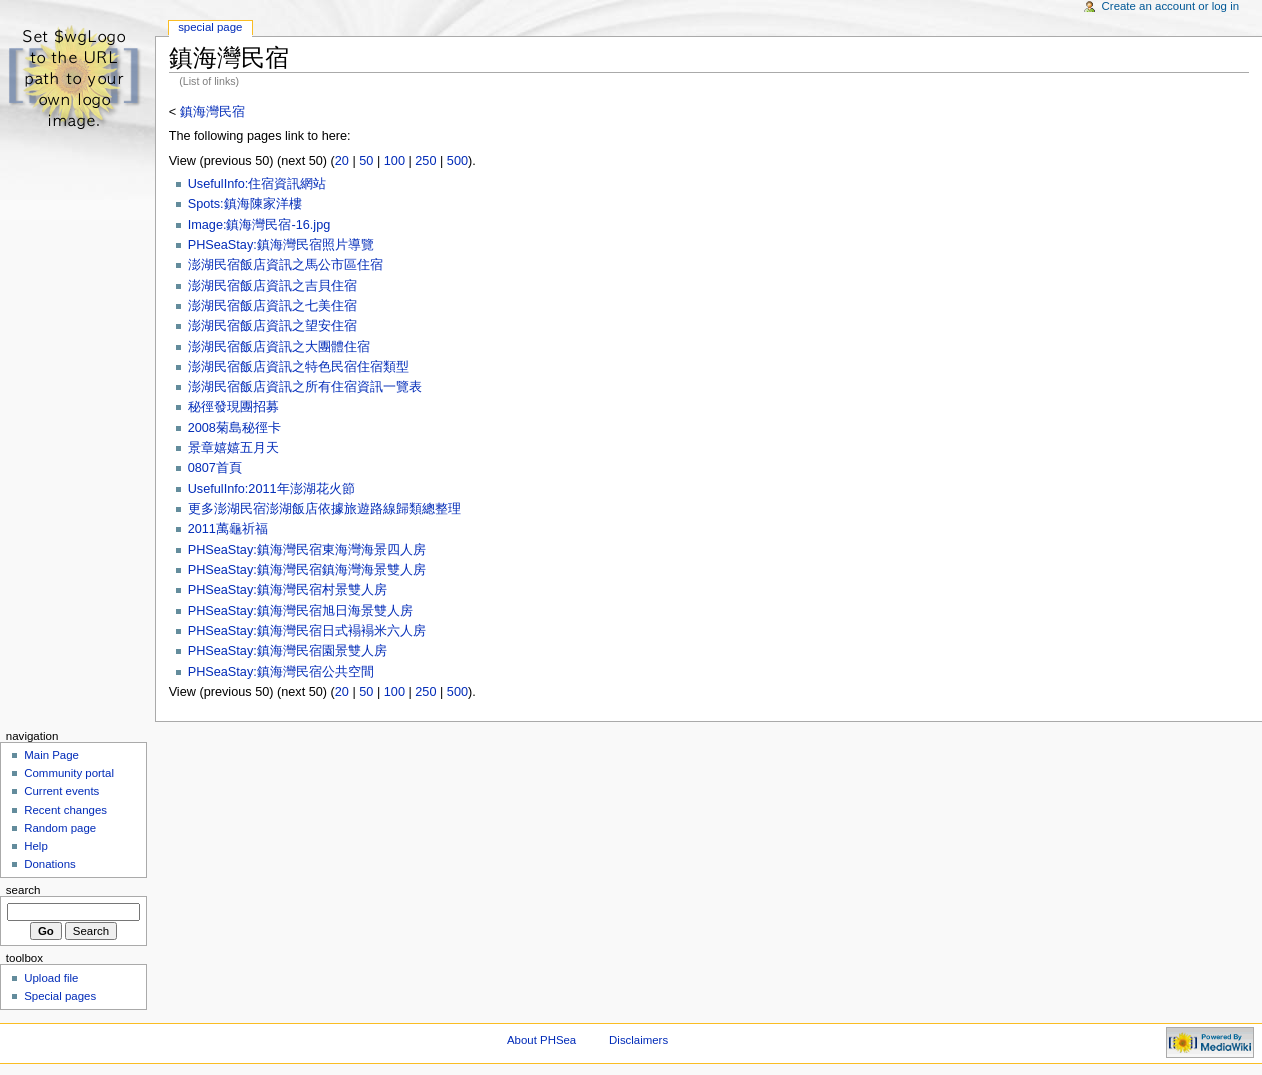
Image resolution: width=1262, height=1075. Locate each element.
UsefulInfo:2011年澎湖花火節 (271, 489)
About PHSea (541, 1040)
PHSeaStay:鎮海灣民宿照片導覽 (281, 245)
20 (342, 161)
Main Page (51, 755)
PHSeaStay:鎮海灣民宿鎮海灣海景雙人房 (307, 570)
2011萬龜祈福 (228, 529)
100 (394, 161)
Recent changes (65, 810)
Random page (60, 828)
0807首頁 (215, 468)
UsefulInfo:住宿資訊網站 (257, 184)
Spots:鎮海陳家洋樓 (245, 204)
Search (23, 890)
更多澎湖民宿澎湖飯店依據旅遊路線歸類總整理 (324, 509)
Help (36, 846)
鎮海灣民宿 (212, 112)
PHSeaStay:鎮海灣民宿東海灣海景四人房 (307, 550)
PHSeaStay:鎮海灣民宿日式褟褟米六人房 (307, 631)
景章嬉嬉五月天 (233, 448)
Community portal (69, 773)
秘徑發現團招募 (233, 407)
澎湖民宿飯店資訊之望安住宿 (272, 326)
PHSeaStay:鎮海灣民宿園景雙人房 (287, 651)
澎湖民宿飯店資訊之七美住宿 (272, 306)
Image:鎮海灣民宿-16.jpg (259, 225)
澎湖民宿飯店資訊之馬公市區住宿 (285, 265)
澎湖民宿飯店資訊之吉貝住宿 (272, 286)
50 (366, 161)
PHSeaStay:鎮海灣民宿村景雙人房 (287, 590)
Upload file (51, 978)
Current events (61, 791)
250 (425, 161)
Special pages (60, 996)
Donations (50, 864)
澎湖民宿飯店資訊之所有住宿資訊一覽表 (305, 387)
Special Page (210, 27)
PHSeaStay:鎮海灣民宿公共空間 (281, 672)
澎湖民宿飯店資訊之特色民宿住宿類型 (298, 367)
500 (457, 161)
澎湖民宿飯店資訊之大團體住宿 (279, 347)
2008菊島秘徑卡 (234, 428)
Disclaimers (638, 1040)
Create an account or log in (1171, 6)
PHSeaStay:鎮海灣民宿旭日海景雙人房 (300, 611)
